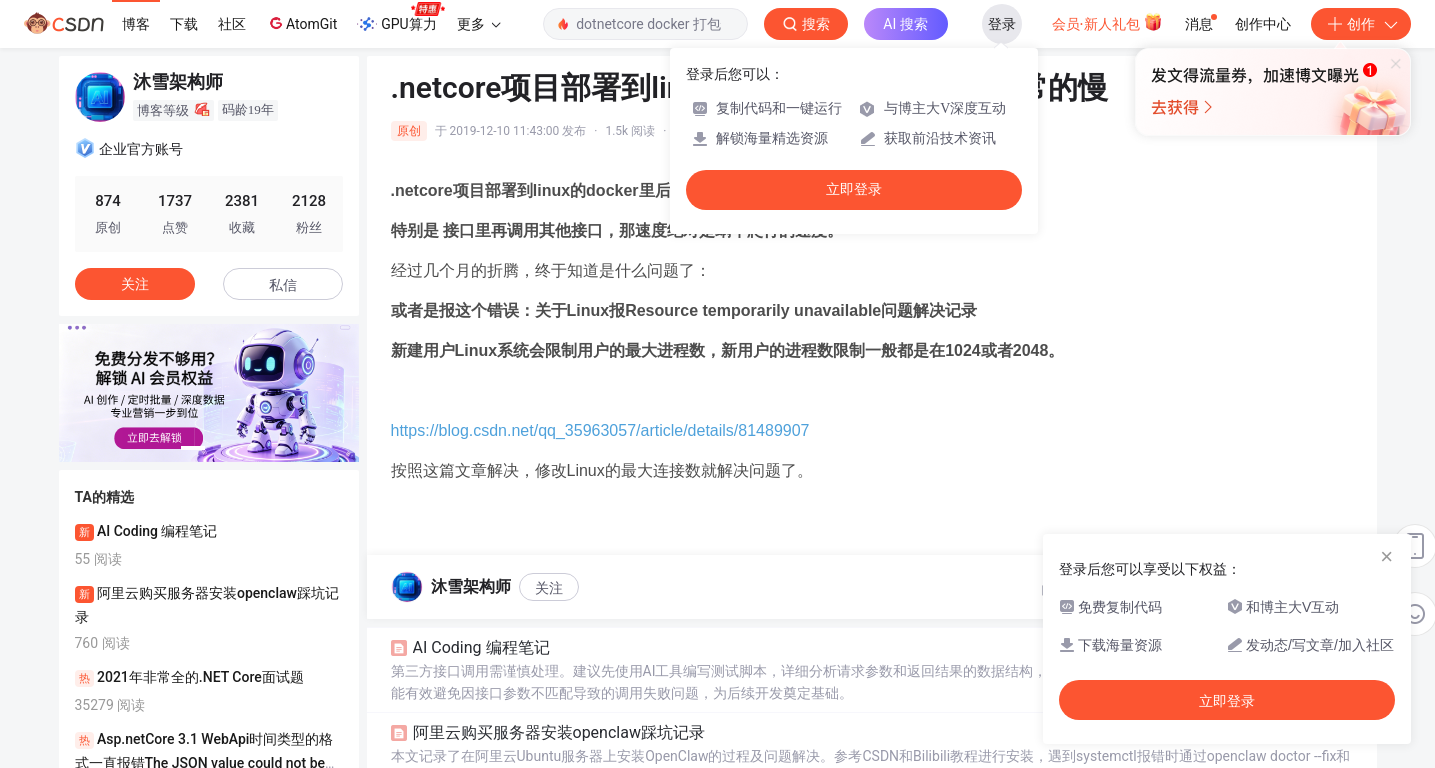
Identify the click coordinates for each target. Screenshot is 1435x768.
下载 (184, 24)
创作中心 (1263, 24)
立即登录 (854, 189)
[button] (193, 448)
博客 (136, 24)
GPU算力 (400, 18)
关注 (549, 588)
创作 (1361, 24)
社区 (232, 24)
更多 (479, 24)
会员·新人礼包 (1107, 22)
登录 (1002, 24)
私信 (283, 285)
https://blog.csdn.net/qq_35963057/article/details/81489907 (600, 430)
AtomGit (301, 23)
